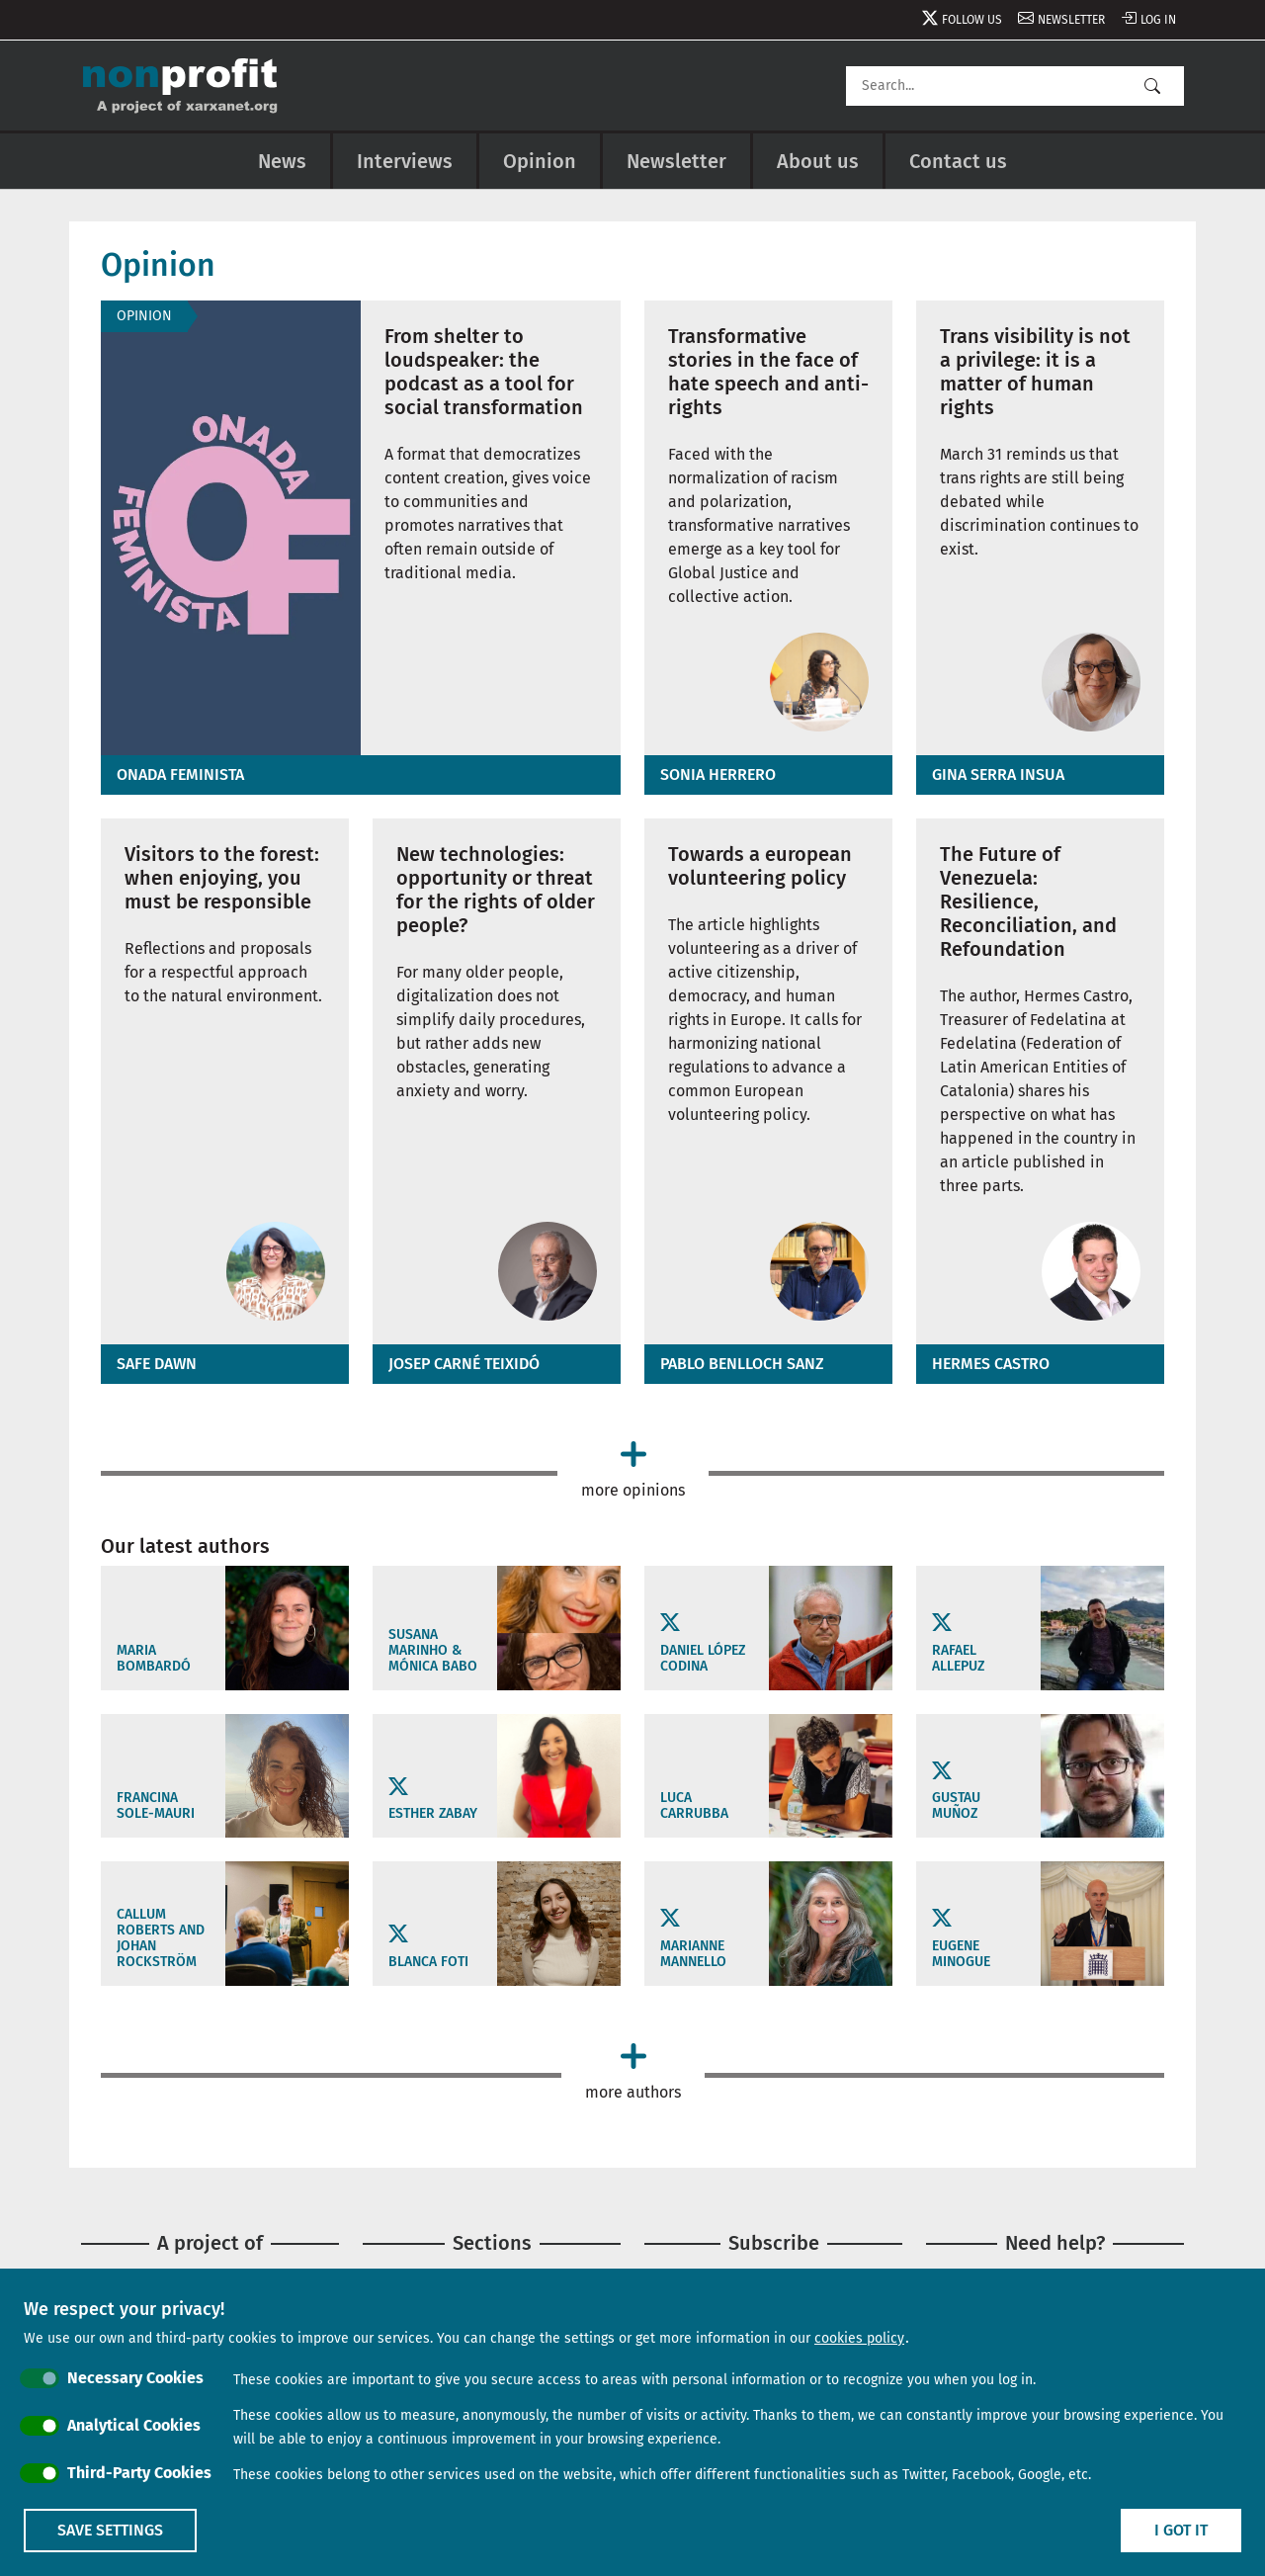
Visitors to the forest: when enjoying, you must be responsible (222, 877)
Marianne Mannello (693, 1954)
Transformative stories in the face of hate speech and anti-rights (768, 371)
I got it (1181, 2530)
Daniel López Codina (702, 1658)
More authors (633, 2092)
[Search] (1015, 86)
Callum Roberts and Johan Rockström (161, 1938)
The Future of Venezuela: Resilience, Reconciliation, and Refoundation (1028, 901)
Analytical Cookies (134, 2425)
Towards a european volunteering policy (760, 866)
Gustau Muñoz (956, 1806)
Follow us (972, 20)
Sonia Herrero (718, 774)
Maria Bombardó (154, 1658)
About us (818, 161)
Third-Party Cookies (139, 2472)
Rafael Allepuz (958, 1658)
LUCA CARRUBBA (694, 1806)
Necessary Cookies (135, 2377)
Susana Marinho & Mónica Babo (432, 1650)
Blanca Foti (428, 1962)
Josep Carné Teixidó (464, 1363)
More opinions (633, 1490)
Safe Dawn (157, 1363)
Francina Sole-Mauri (156, 1806)
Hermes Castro (991, 1363)
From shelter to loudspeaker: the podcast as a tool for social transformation (483, 371)
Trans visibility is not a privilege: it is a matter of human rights (1035, 371)
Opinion (539, 161)
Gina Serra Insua (998, 774)
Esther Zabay (432, 1814)
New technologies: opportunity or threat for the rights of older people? (495, 889)
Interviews (405, 161)
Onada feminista (180, 774)
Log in (1158, 20)
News (282, 161)
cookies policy (859, 2338)
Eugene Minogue (961, 1954)
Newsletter (1071, 20)
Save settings (110, 2530)
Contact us (958, 161)
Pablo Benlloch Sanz (742, 1363)
